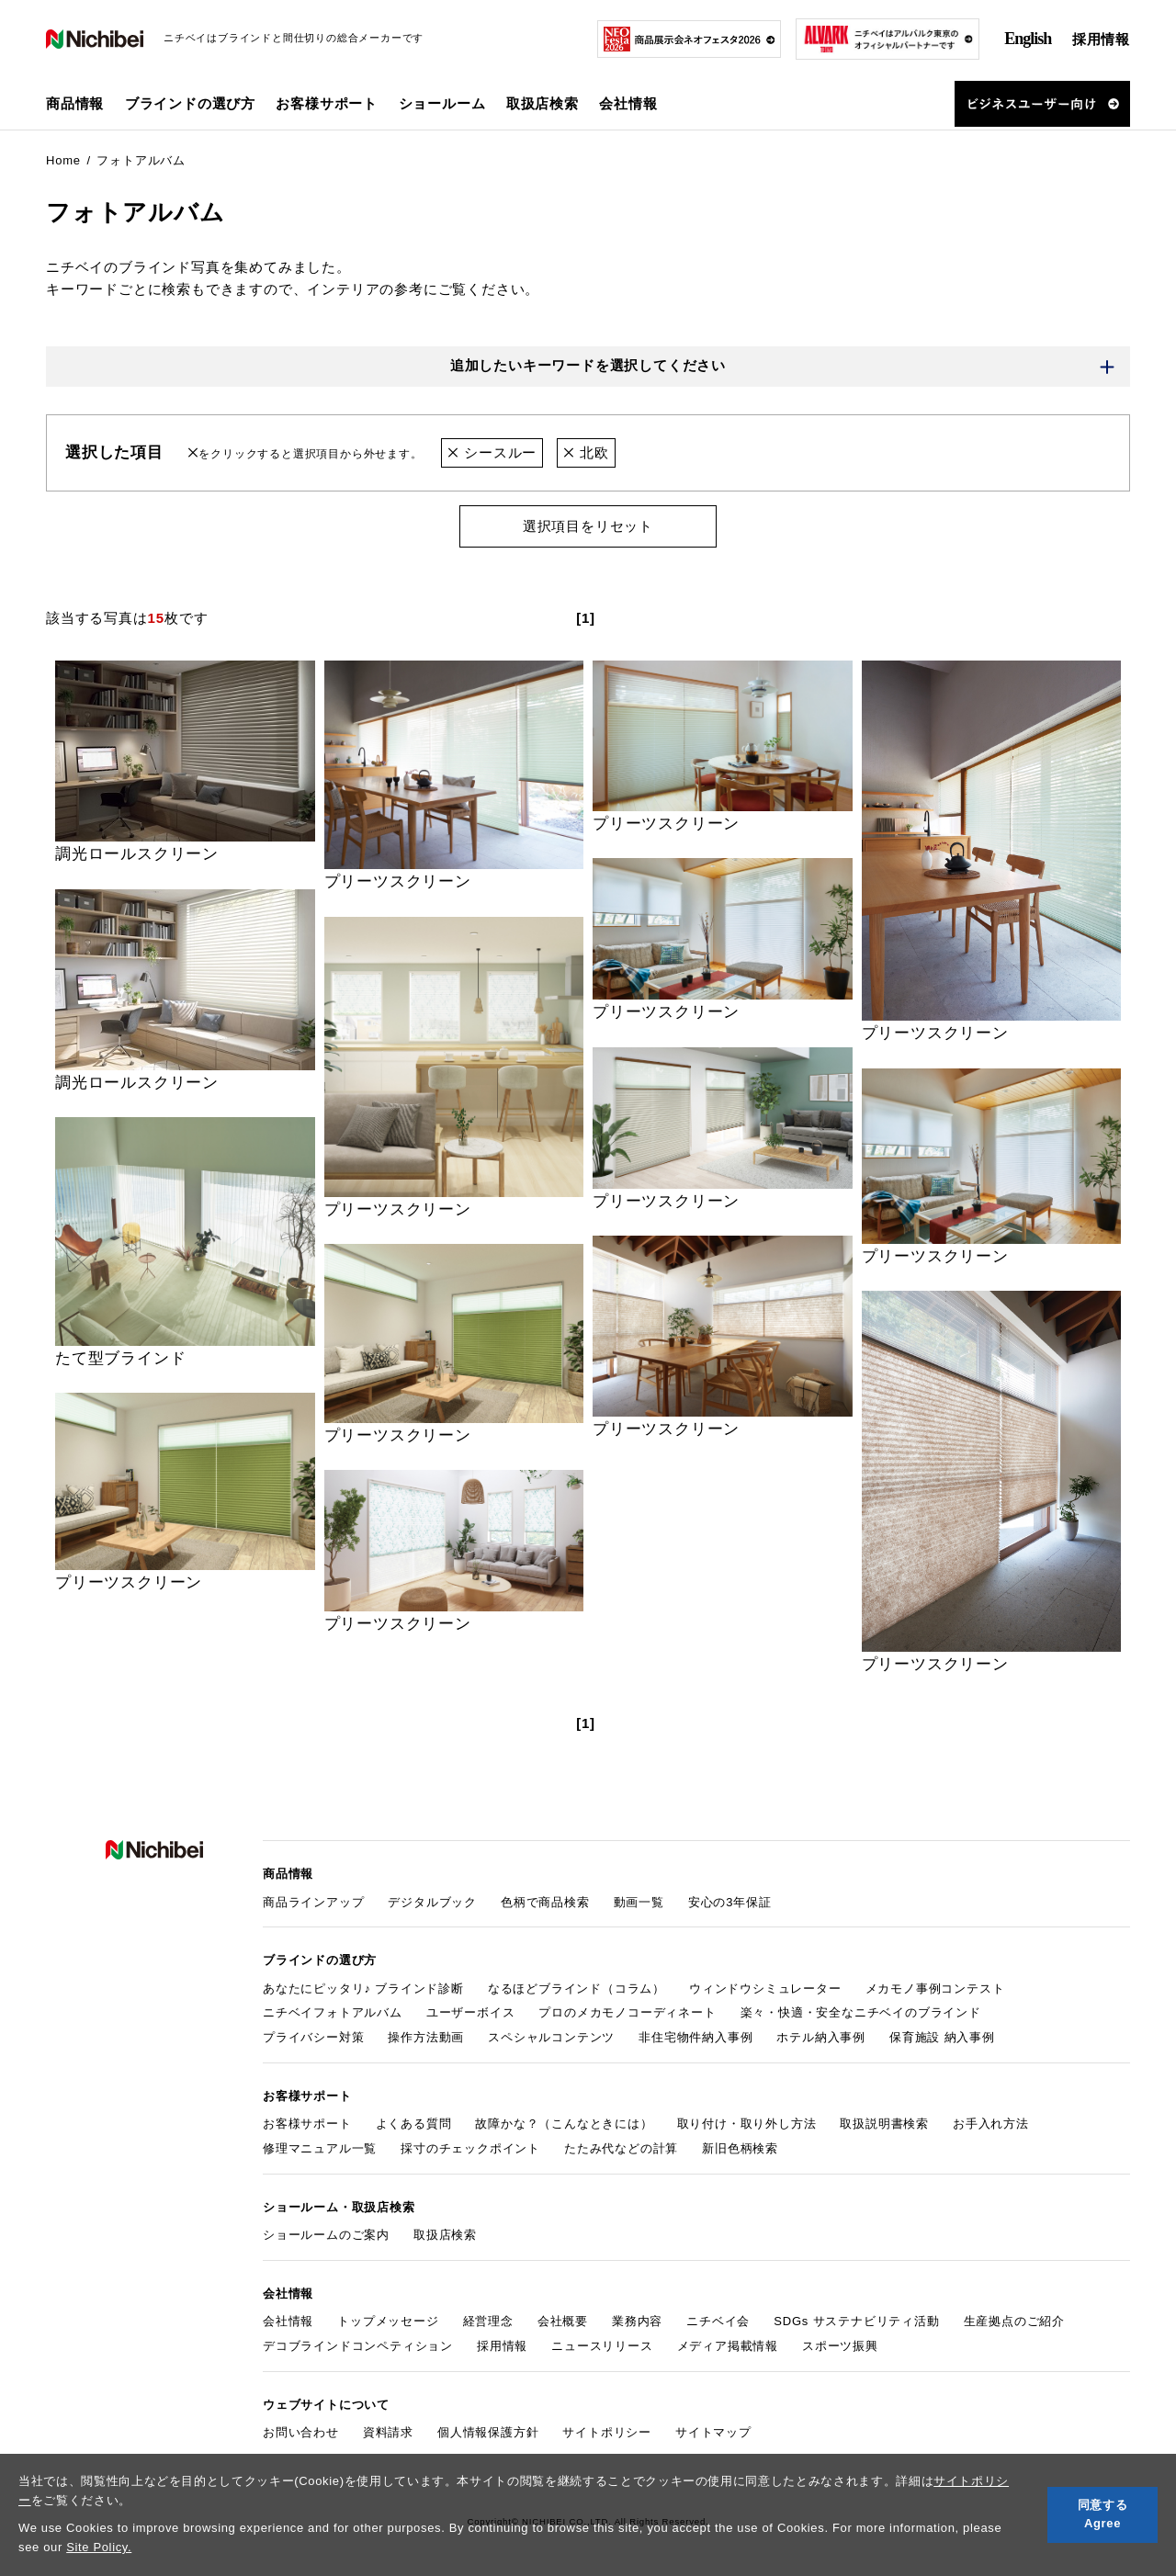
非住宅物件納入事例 (695, 2037)
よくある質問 (414, 2123)
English (1027, 38)
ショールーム (442, 103)
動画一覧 (639, 1902)
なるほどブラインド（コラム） (576, 1988)
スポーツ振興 (840, 2346)
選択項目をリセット (588, 526)
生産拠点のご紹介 (1014, 2321)
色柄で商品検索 (545, 1902)
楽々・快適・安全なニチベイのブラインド (861, 2013)
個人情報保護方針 (487, 2432)
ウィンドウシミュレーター (765, 1988)
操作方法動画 (426, 2037)
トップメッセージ (387, 2321)
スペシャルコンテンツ (551, 2037)
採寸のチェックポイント (470, 2148)
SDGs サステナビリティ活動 (856, 2321)
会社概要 (562, 2321)
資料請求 (388, 2432)
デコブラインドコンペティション (358, 2346)
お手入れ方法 (991, 2123)
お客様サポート (307, 2123)
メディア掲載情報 (727, 2346)
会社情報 (288, 2321)
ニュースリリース (601, 2346)
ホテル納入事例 (820, 2037)
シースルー (492, 452)
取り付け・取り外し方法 (747, 2123)
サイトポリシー (606, 2432)
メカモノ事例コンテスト (935, 1988)
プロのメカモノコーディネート (627, 2013)
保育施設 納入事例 (942, 2037)
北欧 (585, 452)
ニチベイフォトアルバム (332, 2013)
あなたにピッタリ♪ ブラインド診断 (363, 1988)
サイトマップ (713, 2432)
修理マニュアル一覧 (320, 2148)
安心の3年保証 (730, 1902)
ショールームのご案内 (326, 2235)
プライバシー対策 (313, 2037)
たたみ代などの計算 (621, 2148)
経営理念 (488, 2321)
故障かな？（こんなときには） (563, 2123)
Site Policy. (98, 2547)
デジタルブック (432, 1902)
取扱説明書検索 (884, 2123)
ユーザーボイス (470, 2013)
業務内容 (637, 2321)
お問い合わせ (301, 2432)
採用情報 (1101, 39)
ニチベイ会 (718, 2321)
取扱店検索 (542, 103)
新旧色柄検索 (740, 2148)
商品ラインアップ (313, 1902)
